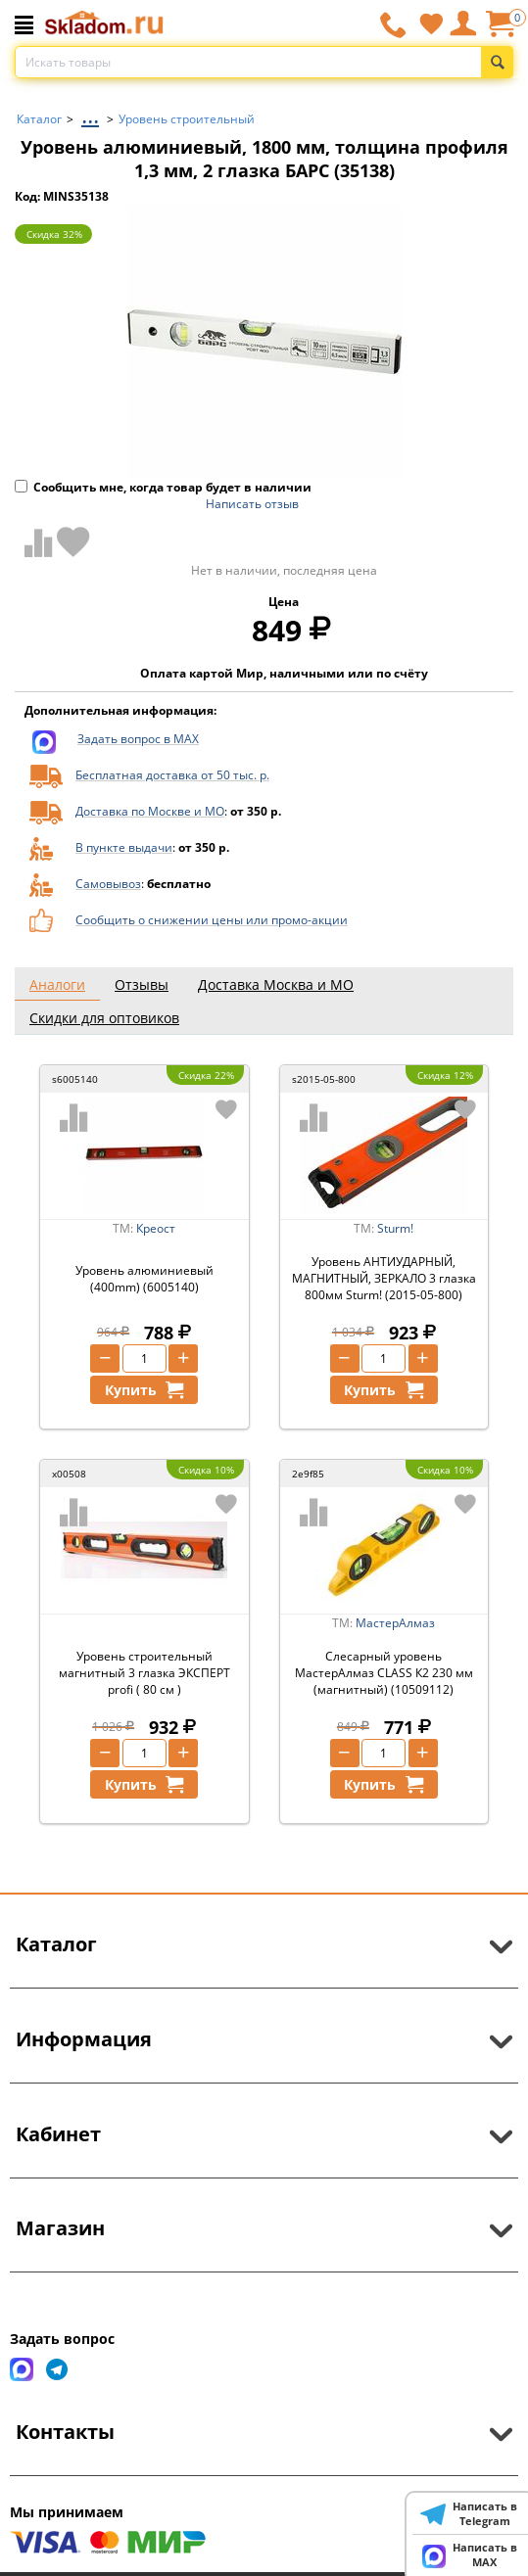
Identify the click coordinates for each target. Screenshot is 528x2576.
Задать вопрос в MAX (138, 738)
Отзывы (141, 984)
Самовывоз (108, 883)
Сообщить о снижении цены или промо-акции (211, 920)
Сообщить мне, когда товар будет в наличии (163, 487)
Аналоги (57, 984)
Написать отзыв (252, 503)
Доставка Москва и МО (276, 984)
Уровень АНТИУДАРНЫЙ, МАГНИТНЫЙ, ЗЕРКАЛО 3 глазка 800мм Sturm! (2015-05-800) (384, 1278)
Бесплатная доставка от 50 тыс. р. (172, 775)
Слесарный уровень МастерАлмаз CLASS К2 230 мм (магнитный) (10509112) (384, 1673)
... (90, 114)
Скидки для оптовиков (104, 1017)
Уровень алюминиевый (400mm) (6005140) (144, 1278)
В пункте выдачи (123, 847)
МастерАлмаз (395, 1623)
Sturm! (395, 1228)
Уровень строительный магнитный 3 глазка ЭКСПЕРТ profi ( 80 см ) (144, 1673)
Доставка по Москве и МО (149, 811)
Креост (155, 1228)
